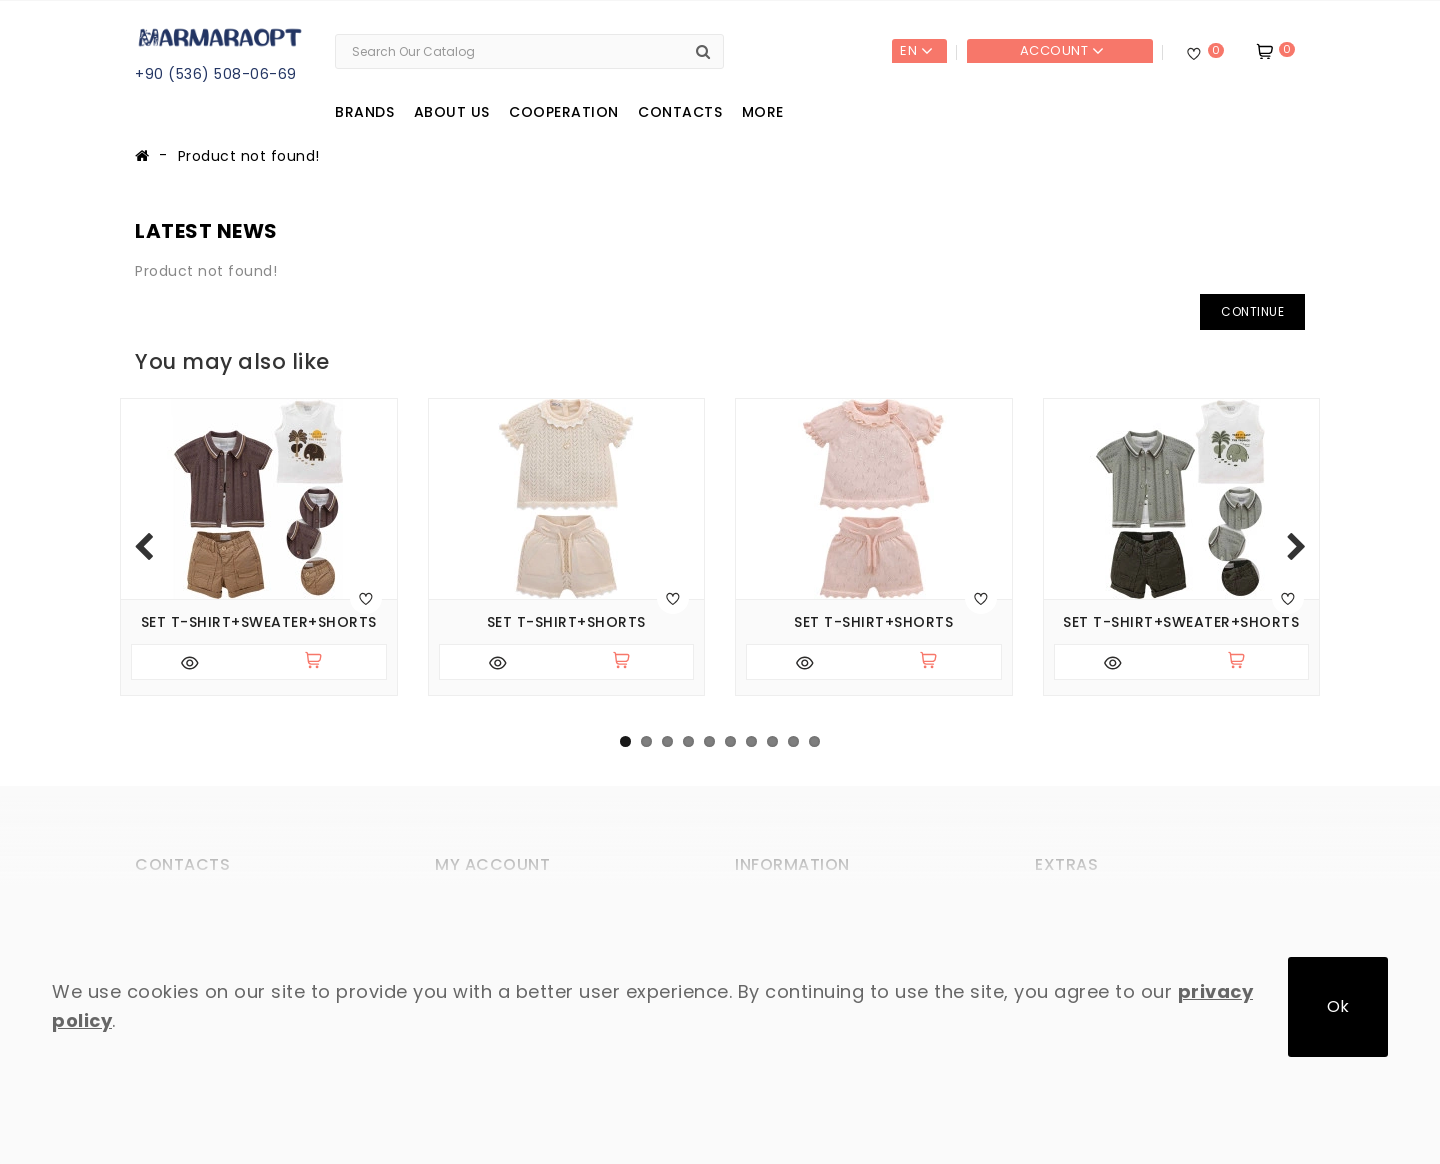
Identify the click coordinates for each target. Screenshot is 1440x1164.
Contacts (680, 112)
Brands (364, 112)
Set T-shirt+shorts (566, 622)
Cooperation (564, 112)
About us (452, 112)
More (763, 112)
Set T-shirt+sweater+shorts (259, 622)
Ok (1338, 1006)
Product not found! (249, 156)
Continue (1252, 311)
